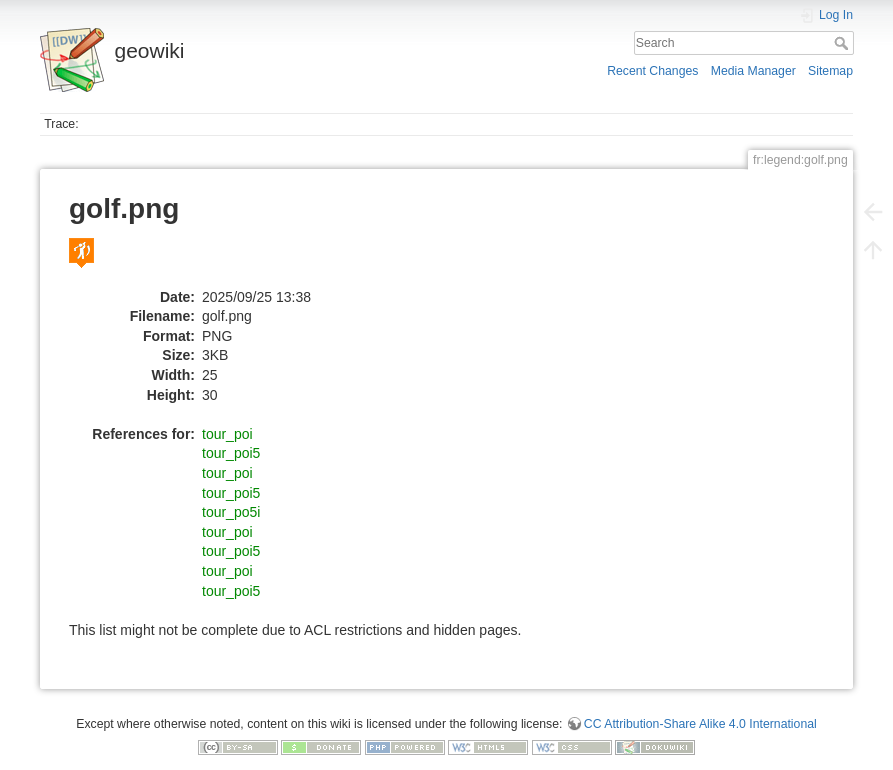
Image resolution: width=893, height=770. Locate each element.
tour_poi (227, 434)
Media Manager (753, 71)
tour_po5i (231, 512)
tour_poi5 (231, 453)
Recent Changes (652, 71)
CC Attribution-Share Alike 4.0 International (700, 724)
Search (843, 43)
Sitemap (830, 71)
